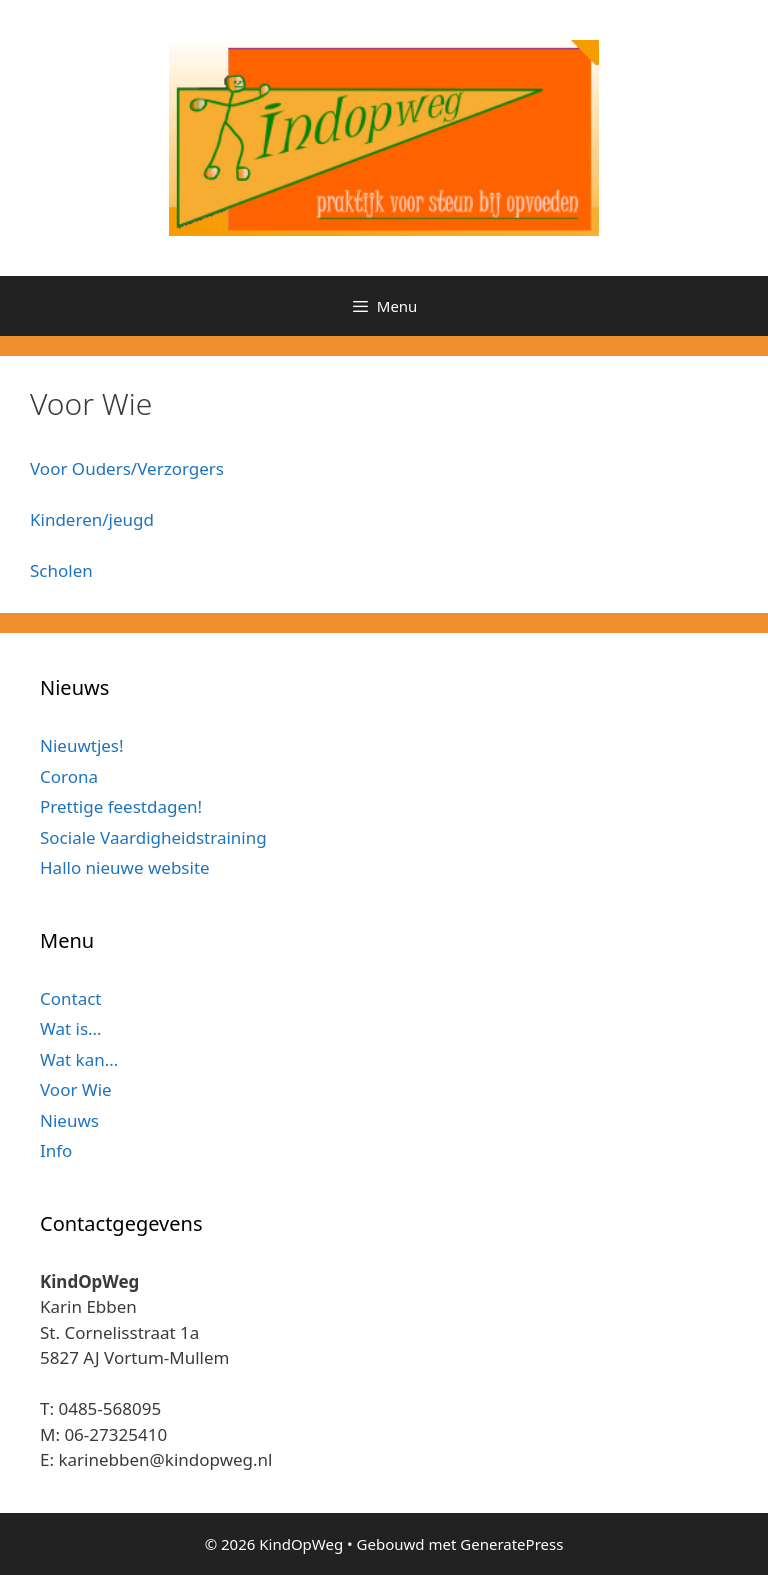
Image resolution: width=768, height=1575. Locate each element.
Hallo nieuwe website (125, 867)
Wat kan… (79, 1059)
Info (56, 1150)
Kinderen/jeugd (92, 519)
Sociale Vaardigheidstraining (153, 837)
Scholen (61, 570)
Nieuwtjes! (82, 745)
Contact (71, 998)
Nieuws (69, 1120)
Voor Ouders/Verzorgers (127, 468)
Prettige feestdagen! (121, 806)
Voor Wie (76, 1089)
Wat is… (71, 1028)
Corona (69, 776)
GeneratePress (511, 1544)
